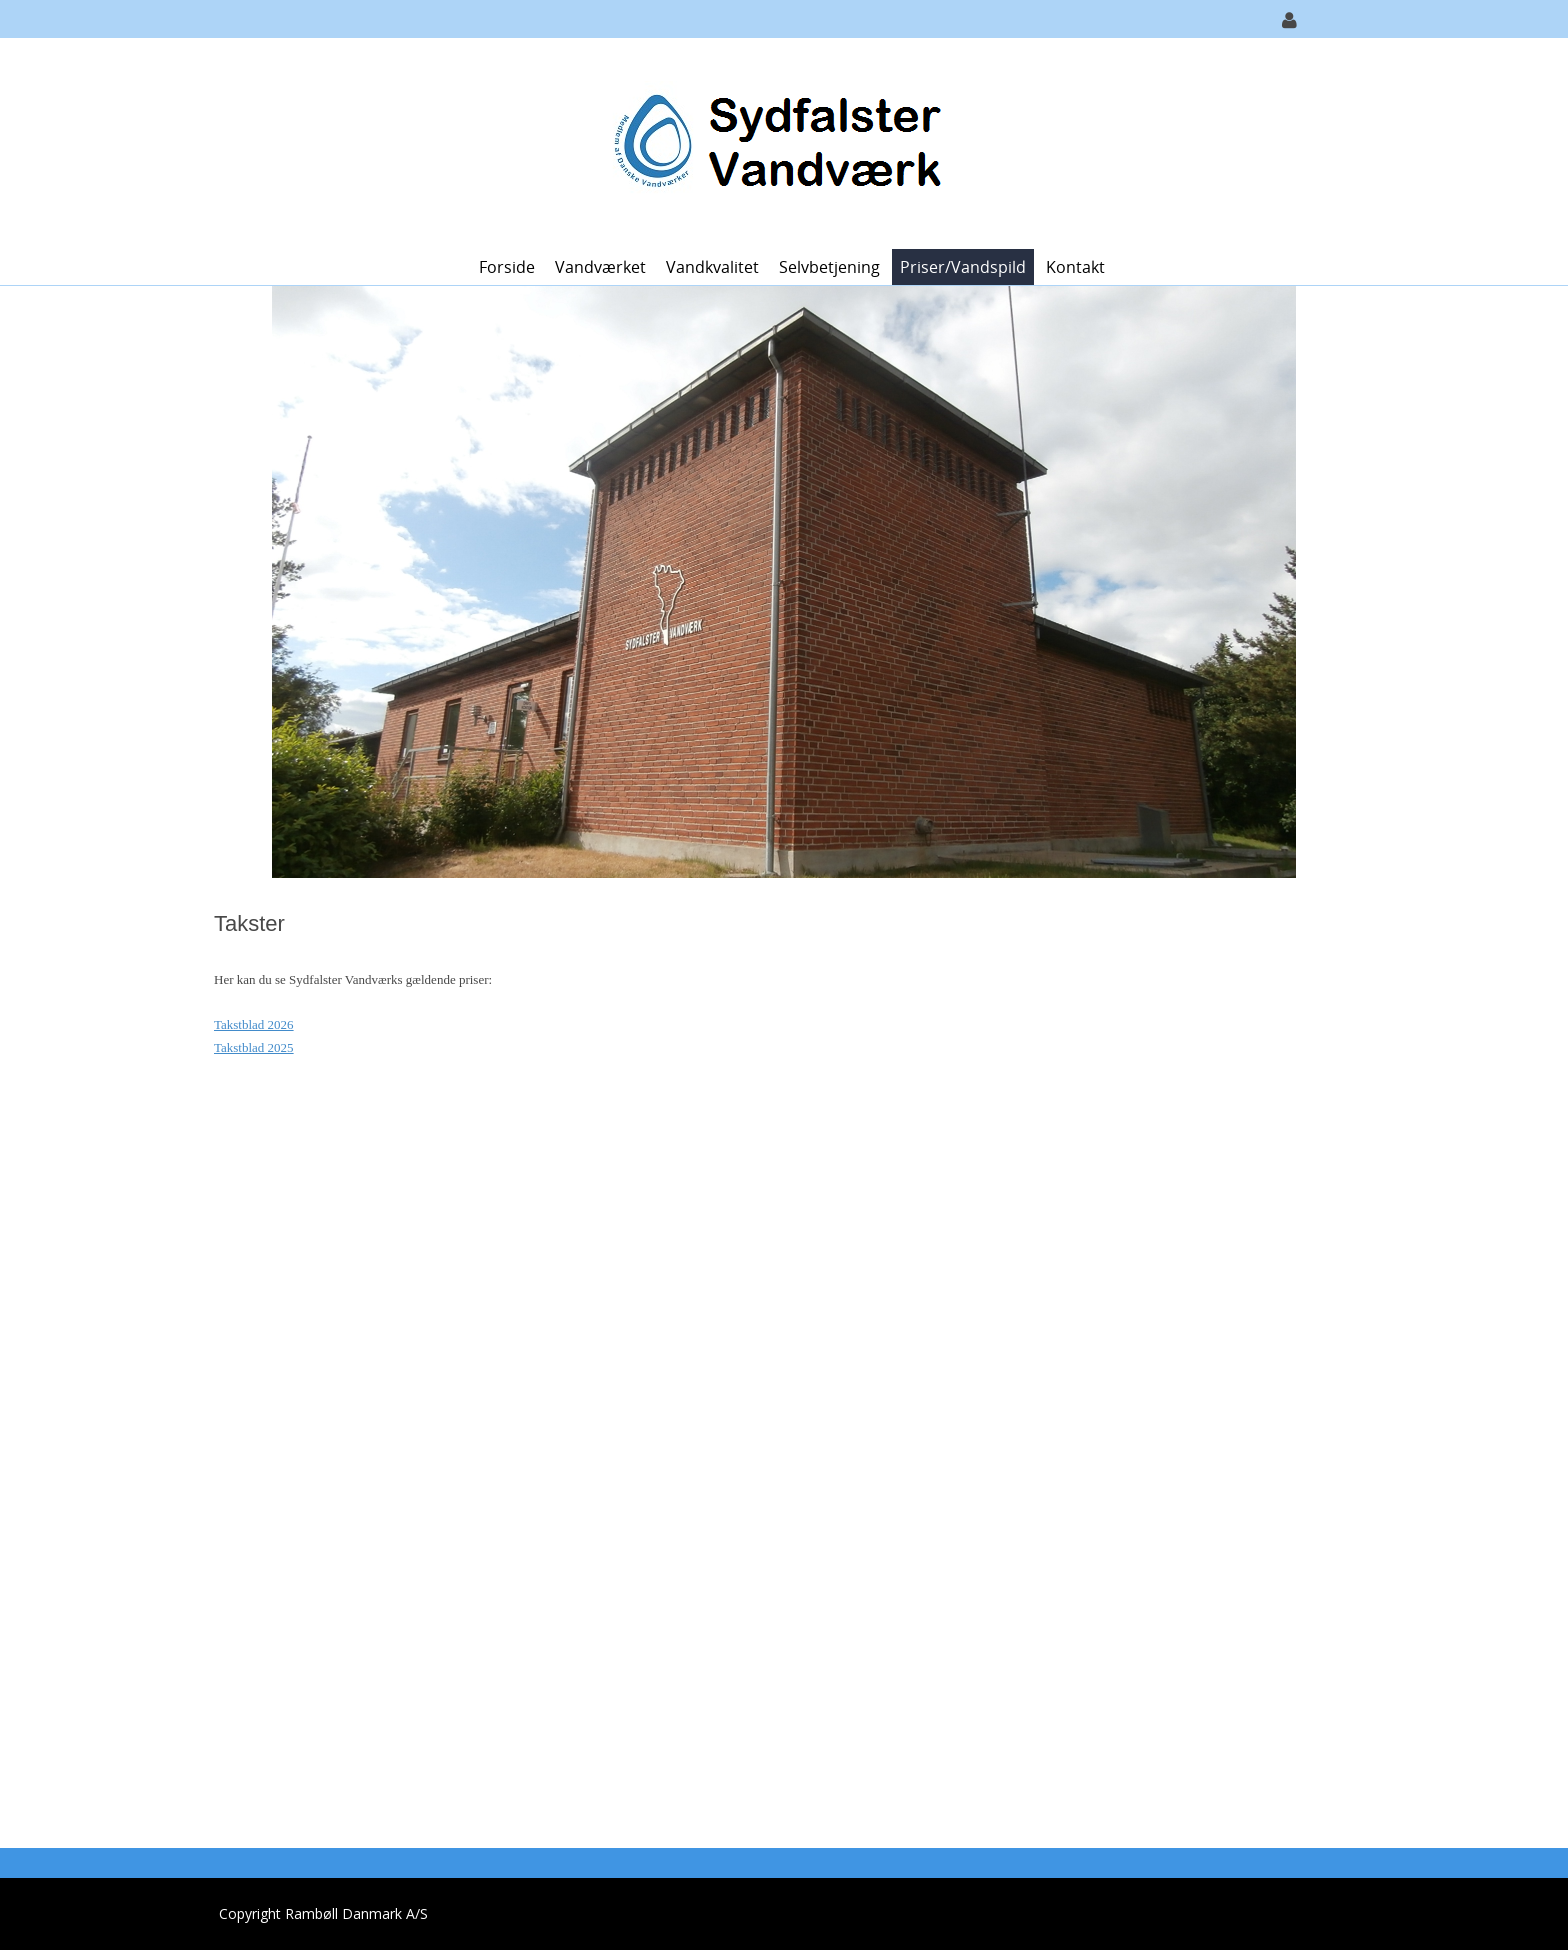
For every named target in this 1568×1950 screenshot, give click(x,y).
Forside (507, 267)
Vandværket (600, 267)
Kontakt (1075, 267)
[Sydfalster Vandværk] (776, 141)
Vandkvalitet (712, 267)
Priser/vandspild (963, 267)
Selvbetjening (829, 267)
